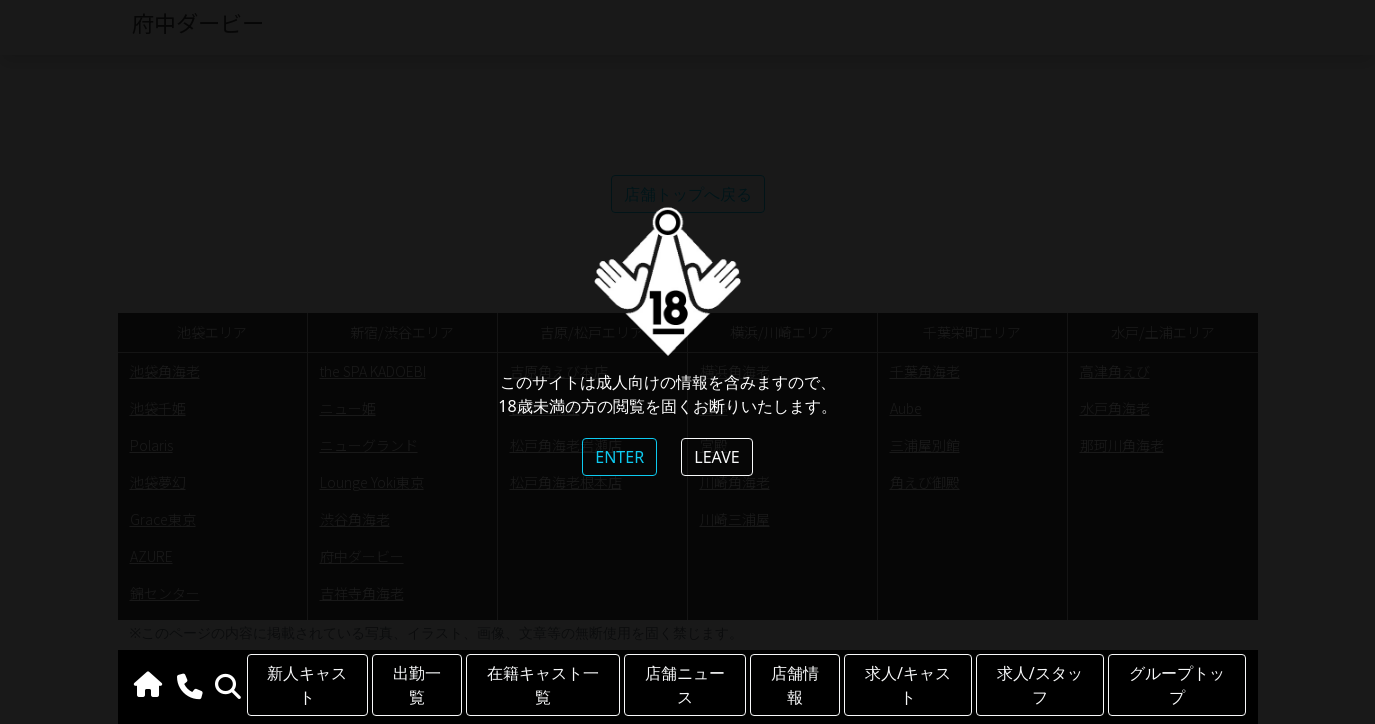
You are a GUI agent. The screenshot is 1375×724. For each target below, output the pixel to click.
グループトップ (1177, 685)
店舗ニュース (685, 685)
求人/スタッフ (1040, 685)
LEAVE (716, 457)
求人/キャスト (908, 685)
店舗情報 (795, 685)
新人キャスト (307, 685)
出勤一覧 (417, 685)
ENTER (619, 457)
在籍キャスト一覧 (543, 685)
